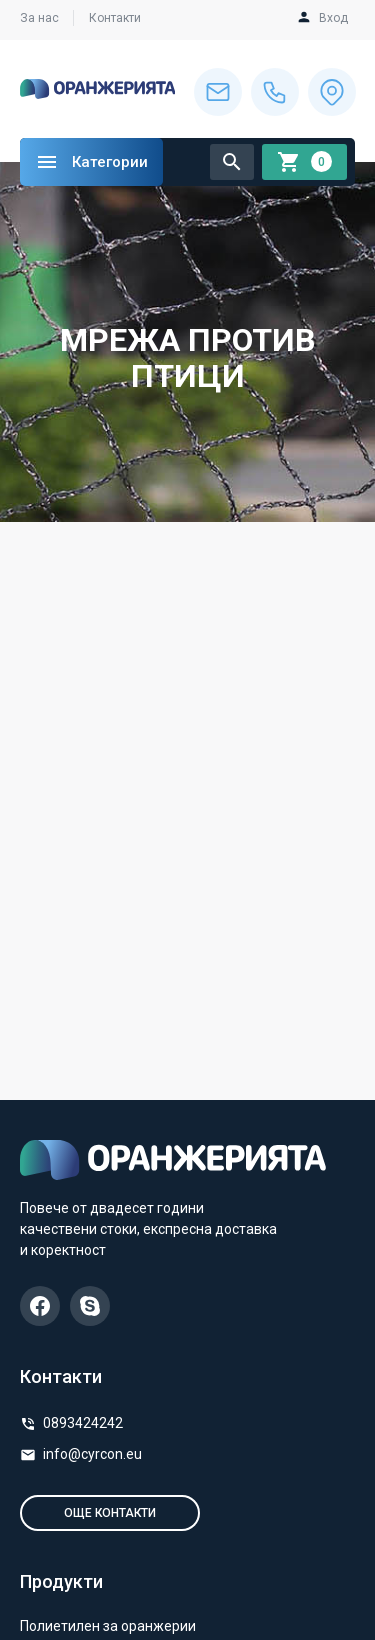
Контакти (115, 18)
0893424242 (83, 1423)
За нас (39, 18)
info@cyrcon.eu (92, 1454)
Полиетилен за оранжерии (108, 1626)
